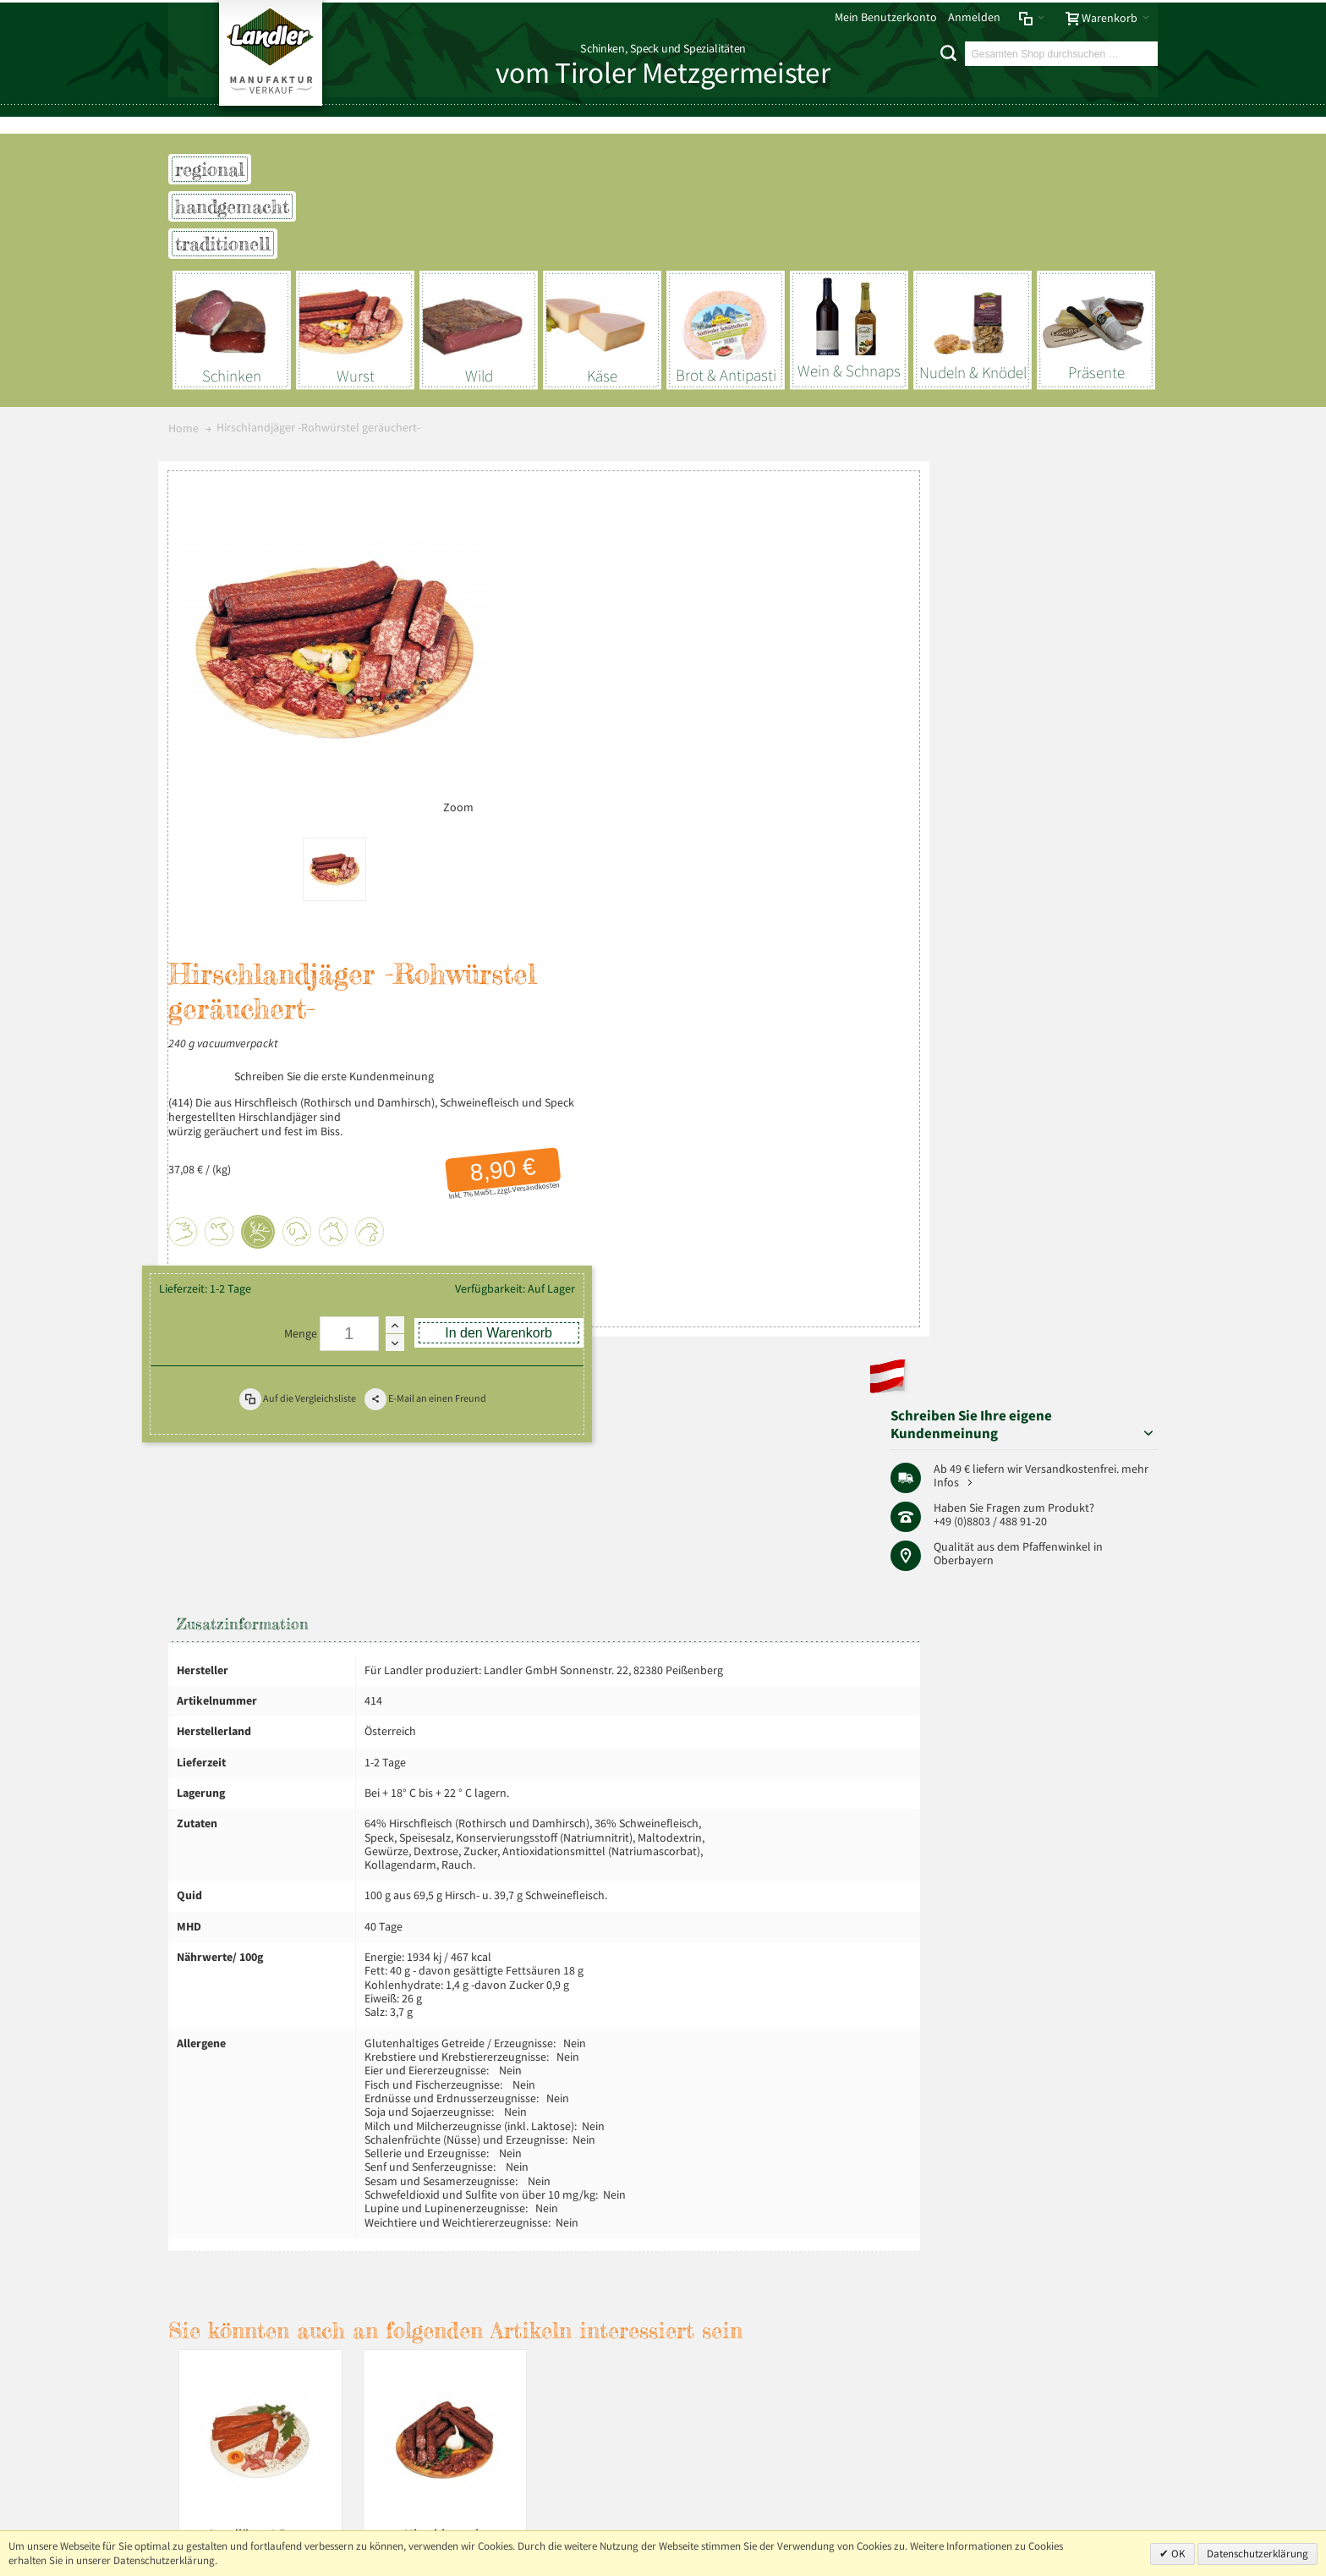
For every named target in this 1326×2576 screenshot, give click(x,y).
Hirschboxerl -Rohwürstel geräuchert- (444, 1973)
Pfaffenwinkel (1100, 671)
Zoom (439, 799)
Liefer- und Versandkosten (414, 2168)
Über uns (1129, 2168)
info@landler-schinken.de (1073, 2469)
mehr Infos (1100, 607)
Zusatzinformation (243, 1047)
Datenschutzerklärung (1257, 2553)
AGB (326, 2168)
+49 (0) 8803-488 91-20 (1079, 2421)
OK (1177, 2553)
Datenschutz (273, 2168)
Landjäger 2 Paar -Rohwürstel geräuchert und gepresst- (260, 1982)
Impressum (202, 2168)
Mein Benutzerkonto (886, 17)
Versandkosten (830, 720)
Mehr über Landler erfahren (251, 2344)
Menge (603, 903)
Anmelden (974, 17)
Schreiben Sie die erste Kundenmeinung (654, 609)
